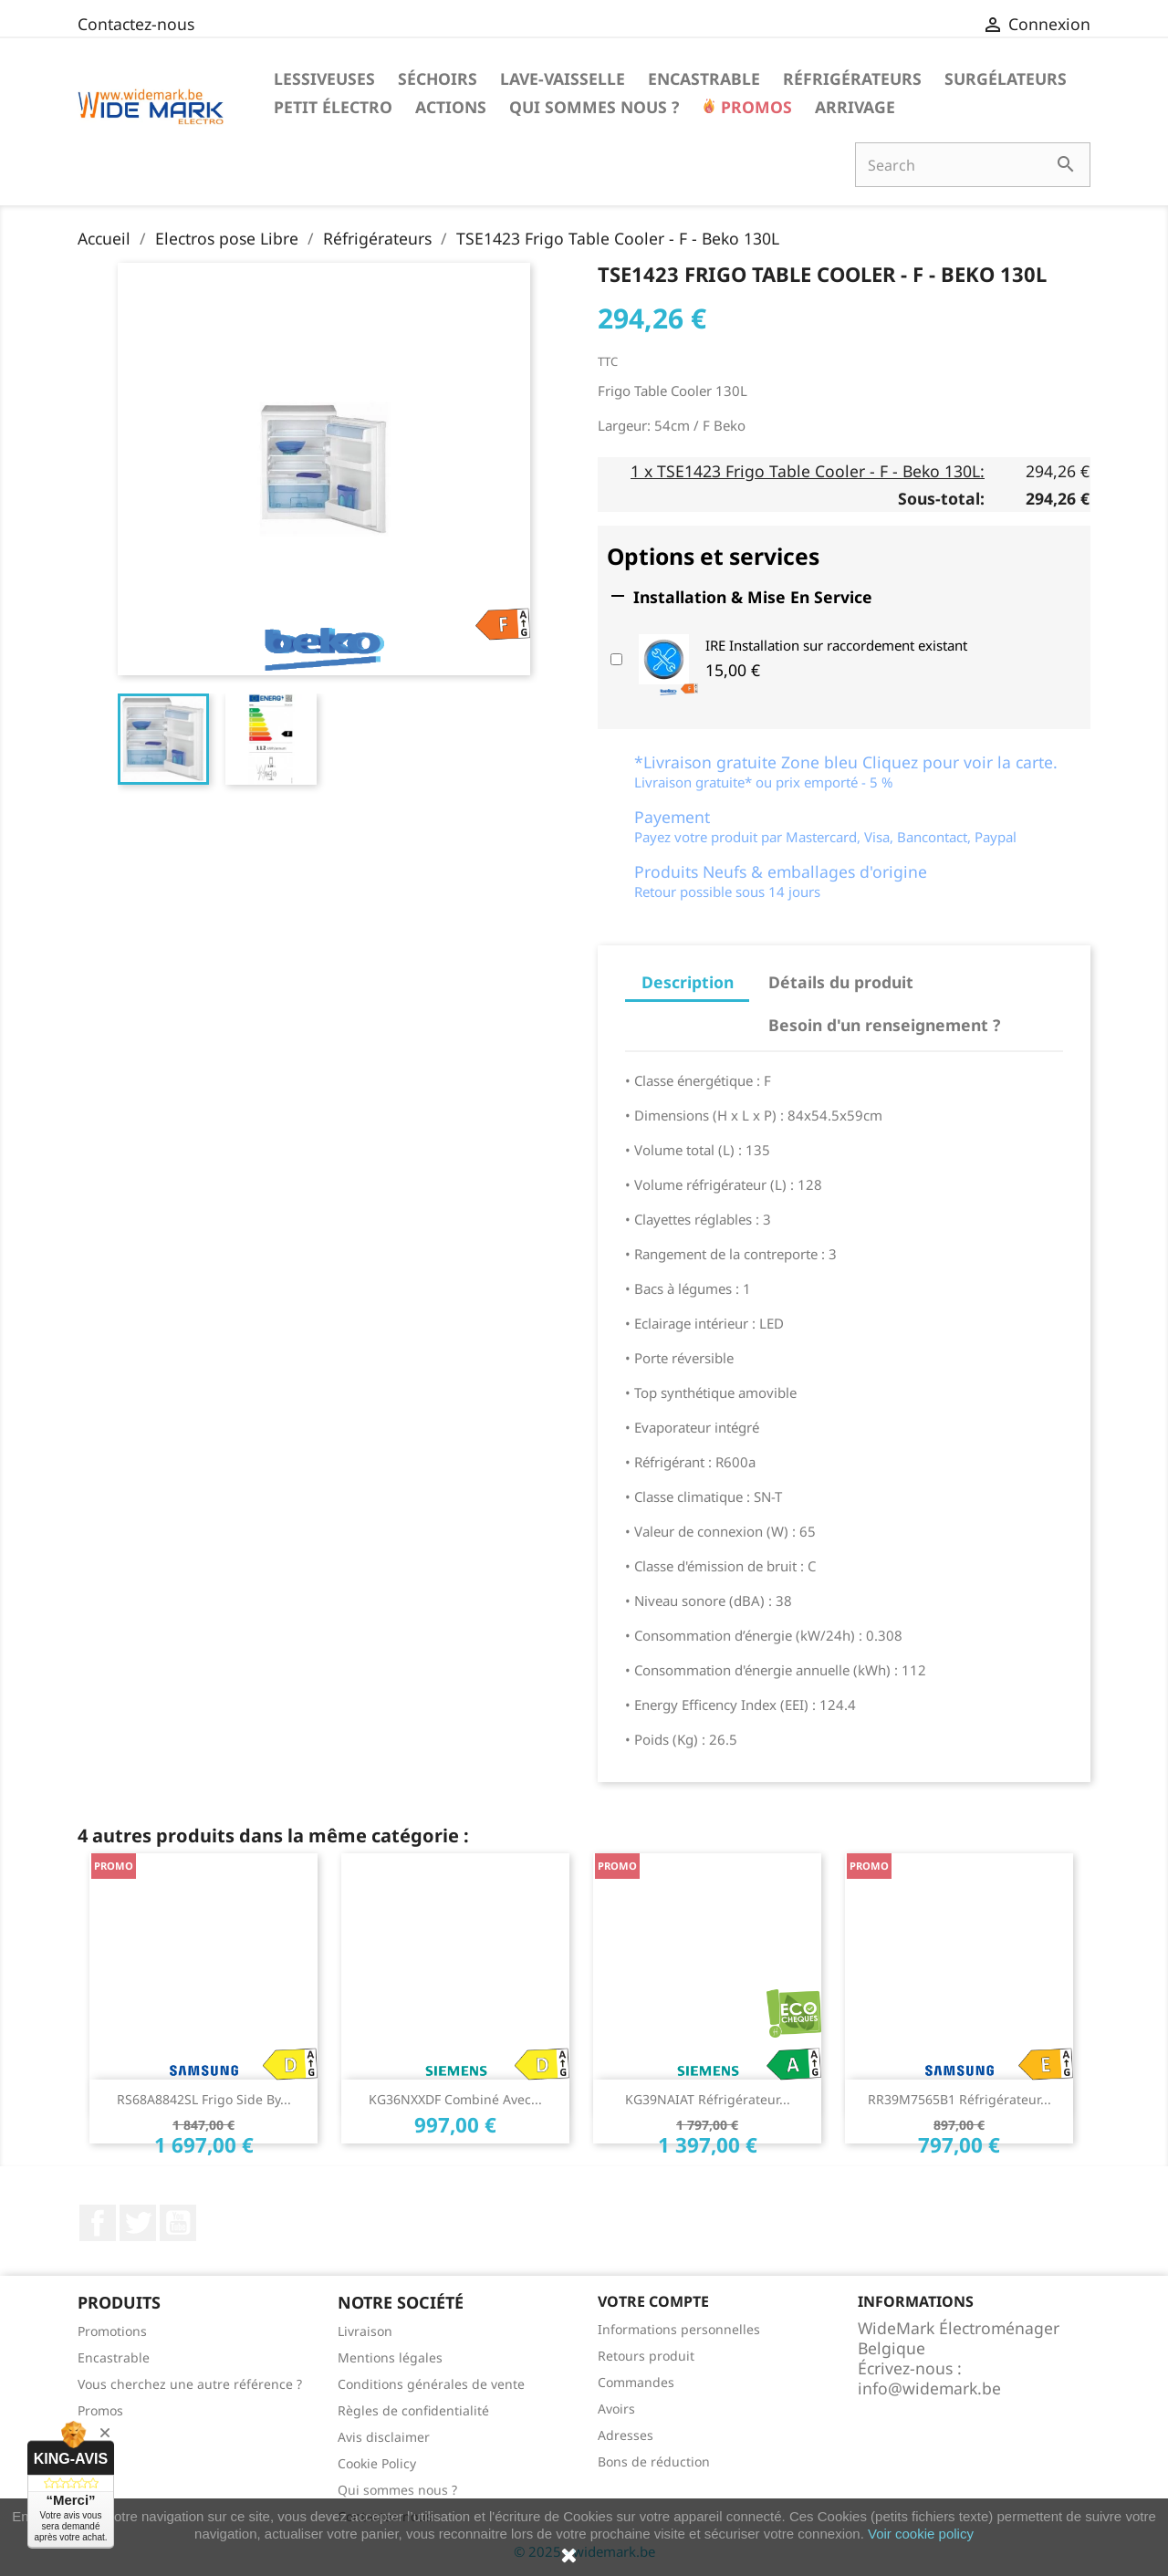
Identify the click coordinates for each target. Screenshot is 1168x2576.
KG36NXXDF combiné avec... (455, 2099)
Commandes (636, 2382)
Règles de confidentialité (413, 2410)
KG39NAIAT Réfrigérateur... (707, 2099)
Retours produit (646, 2355)
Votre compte (653, 2301)
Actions (450, 107)
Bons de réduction (654, 2461)
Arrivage (855, 107)
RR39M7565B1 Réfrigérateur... (959, 2099)
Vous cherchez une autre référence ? (190, 2384)
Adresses (625, 2435)
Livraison (365, 2331)
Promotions (112, 2331)
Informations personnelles (679, 2329)
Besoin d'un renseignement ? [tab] (884, 1025)
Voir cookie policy (921, 2533)
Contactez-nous (136, 24)
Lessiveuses (324, 78)
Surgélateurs (1005, 78)
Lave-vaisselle (562, 78)
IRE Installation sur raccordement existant (836, 645)
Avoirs (616, 2408)
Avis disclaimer (384, 2437)
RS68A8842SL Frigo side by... (204, 2099)
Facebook (97, 2223)
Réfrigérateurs (852, 78)
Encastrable (704, 78)
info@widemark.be (929, 2388)
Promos (754, 107)
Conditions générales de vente (431, 2384)
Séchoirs (437, 78)
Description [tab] (687, 982)
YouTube (178, 2223)
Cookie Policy (377, 2463)
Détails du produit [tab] (840, 982)
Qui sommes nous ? (594, 107)
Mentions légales (390, 2357)
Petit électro (333, 107)
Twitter (138, 2223)
